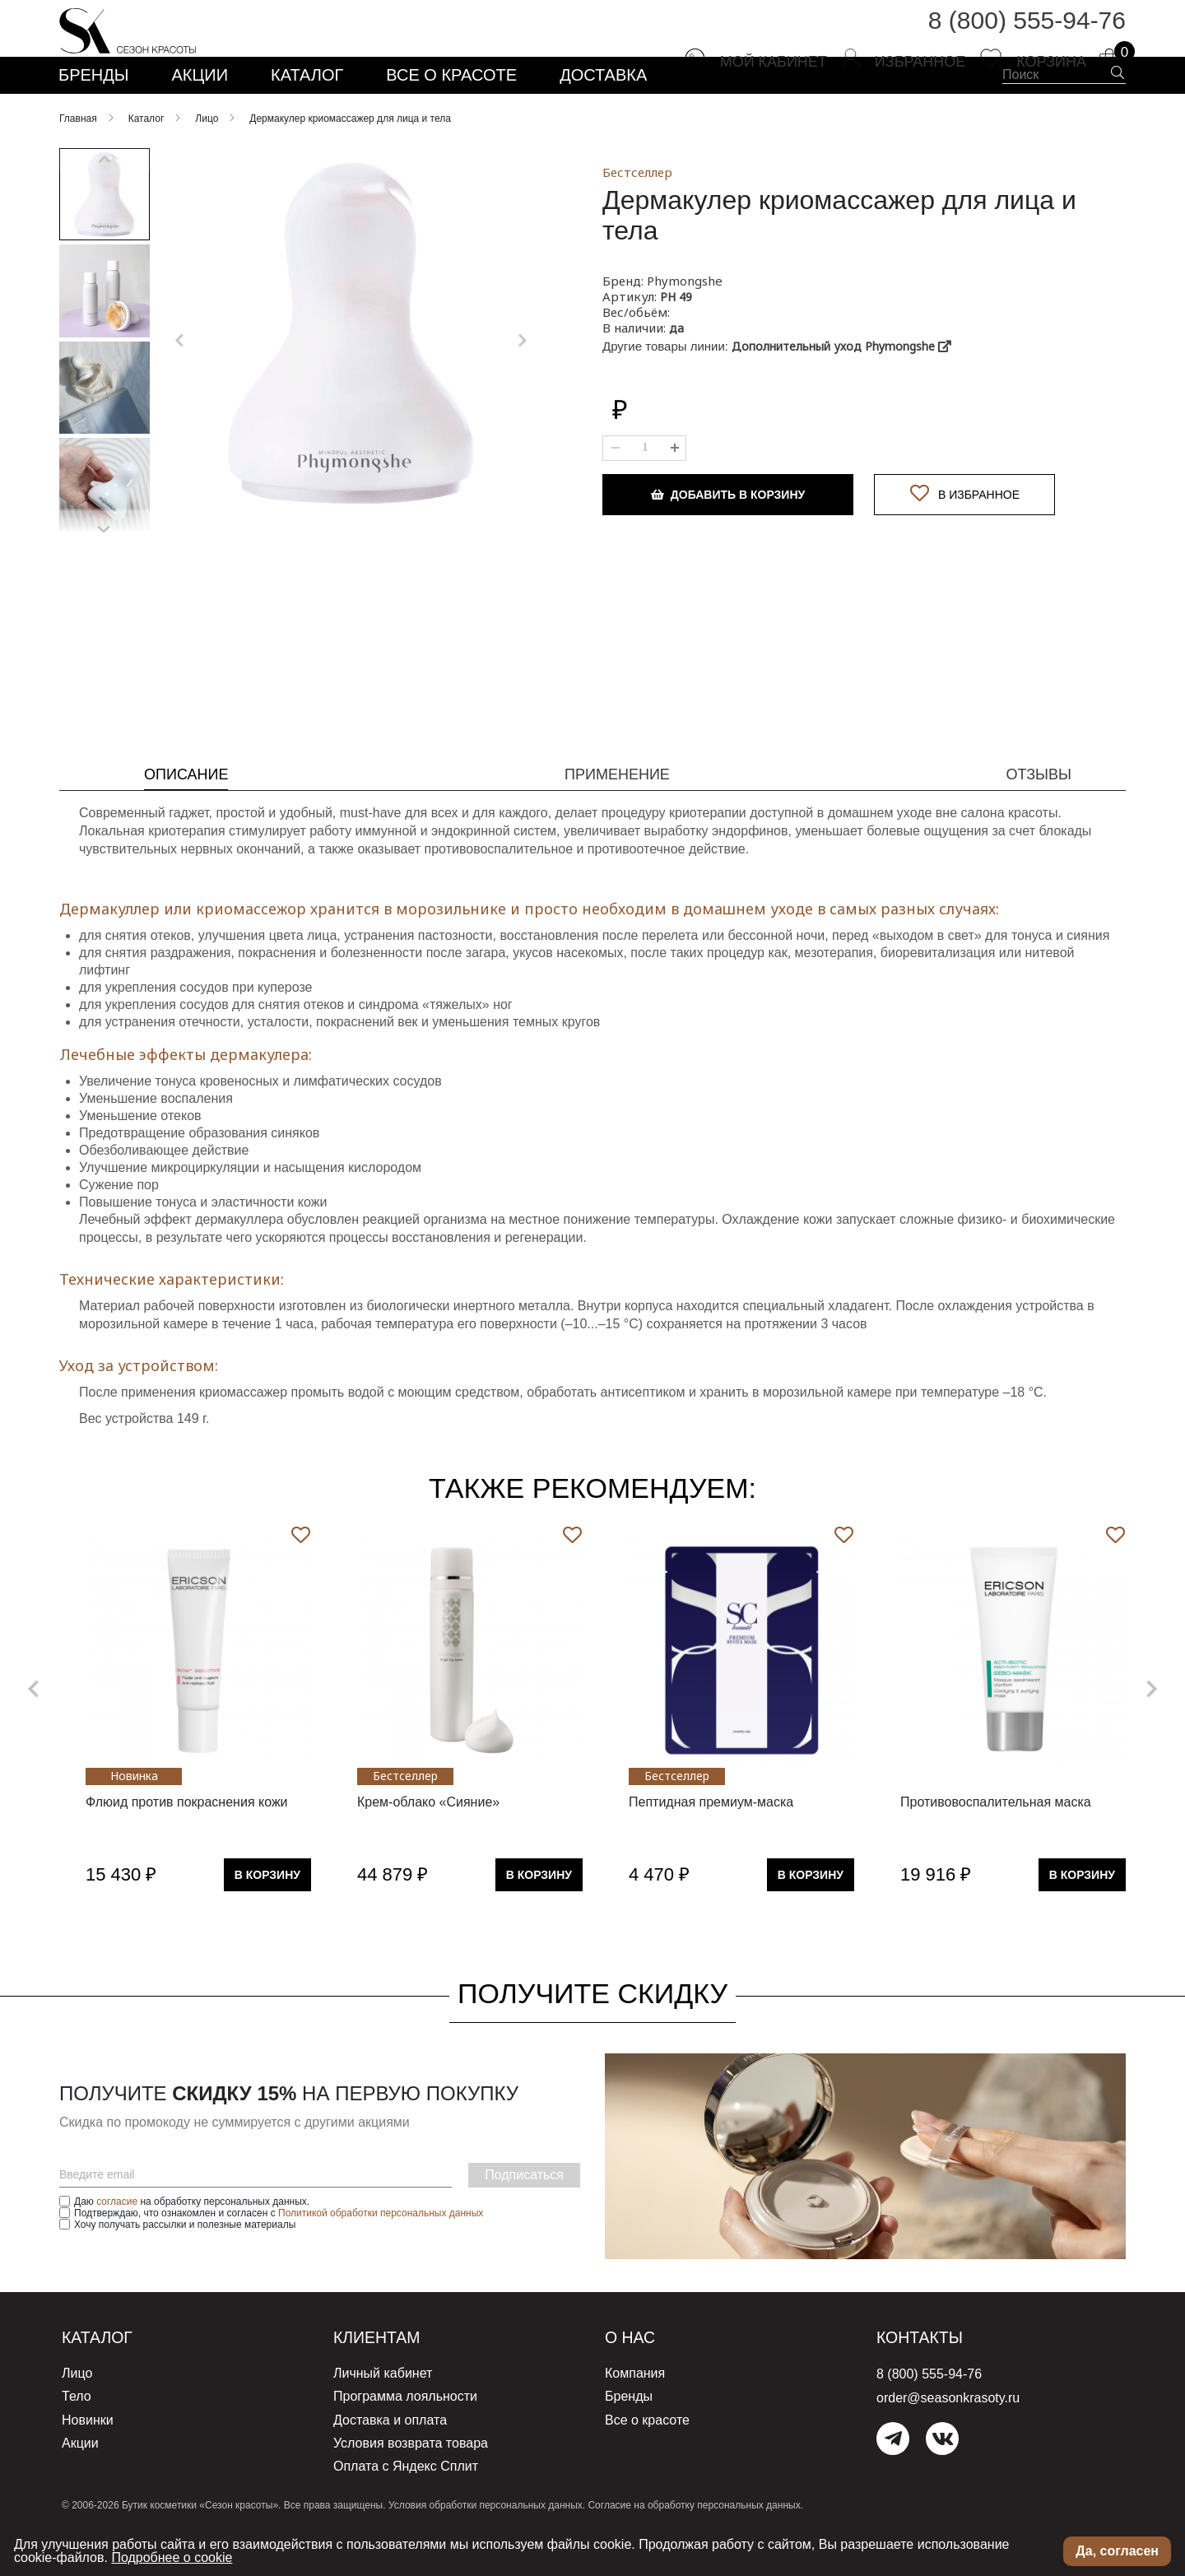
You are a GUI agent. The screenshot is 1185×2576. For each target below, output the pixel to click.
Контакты (929, 2379)
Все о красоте (647, 2457)
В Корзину (267, 1916)
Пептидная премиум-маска (711, 1844)
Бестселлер (637, 214)
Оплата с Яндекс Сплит (405, 2500)
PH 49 (676, 338)
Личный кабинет (382, 2414)
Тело (76, 2436)
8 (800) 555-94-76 (1027, 32)
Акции (80, 2478)
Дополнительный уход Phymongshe (841, 388)
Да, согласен (1117, 2551)
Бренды (629, 2436)
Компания (635, 2414)
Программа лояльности (405, 2436)
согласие (116, 2243)
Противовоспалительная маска (995, 1844)
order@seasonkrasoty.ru (948, 2440)
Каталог (105, 2379)
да (676, 370)
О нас (636, 2379)
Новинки (88, 2457)
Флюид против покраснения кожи (187, 1844)
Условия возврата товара (410, 2478)
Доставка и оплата (390, 2457)
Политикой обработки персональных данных (380, 2255)
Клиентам (386, 2379)
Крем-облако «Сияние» (428, 1844)
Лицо (77, 2414)
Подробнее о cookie (171, 2557)
